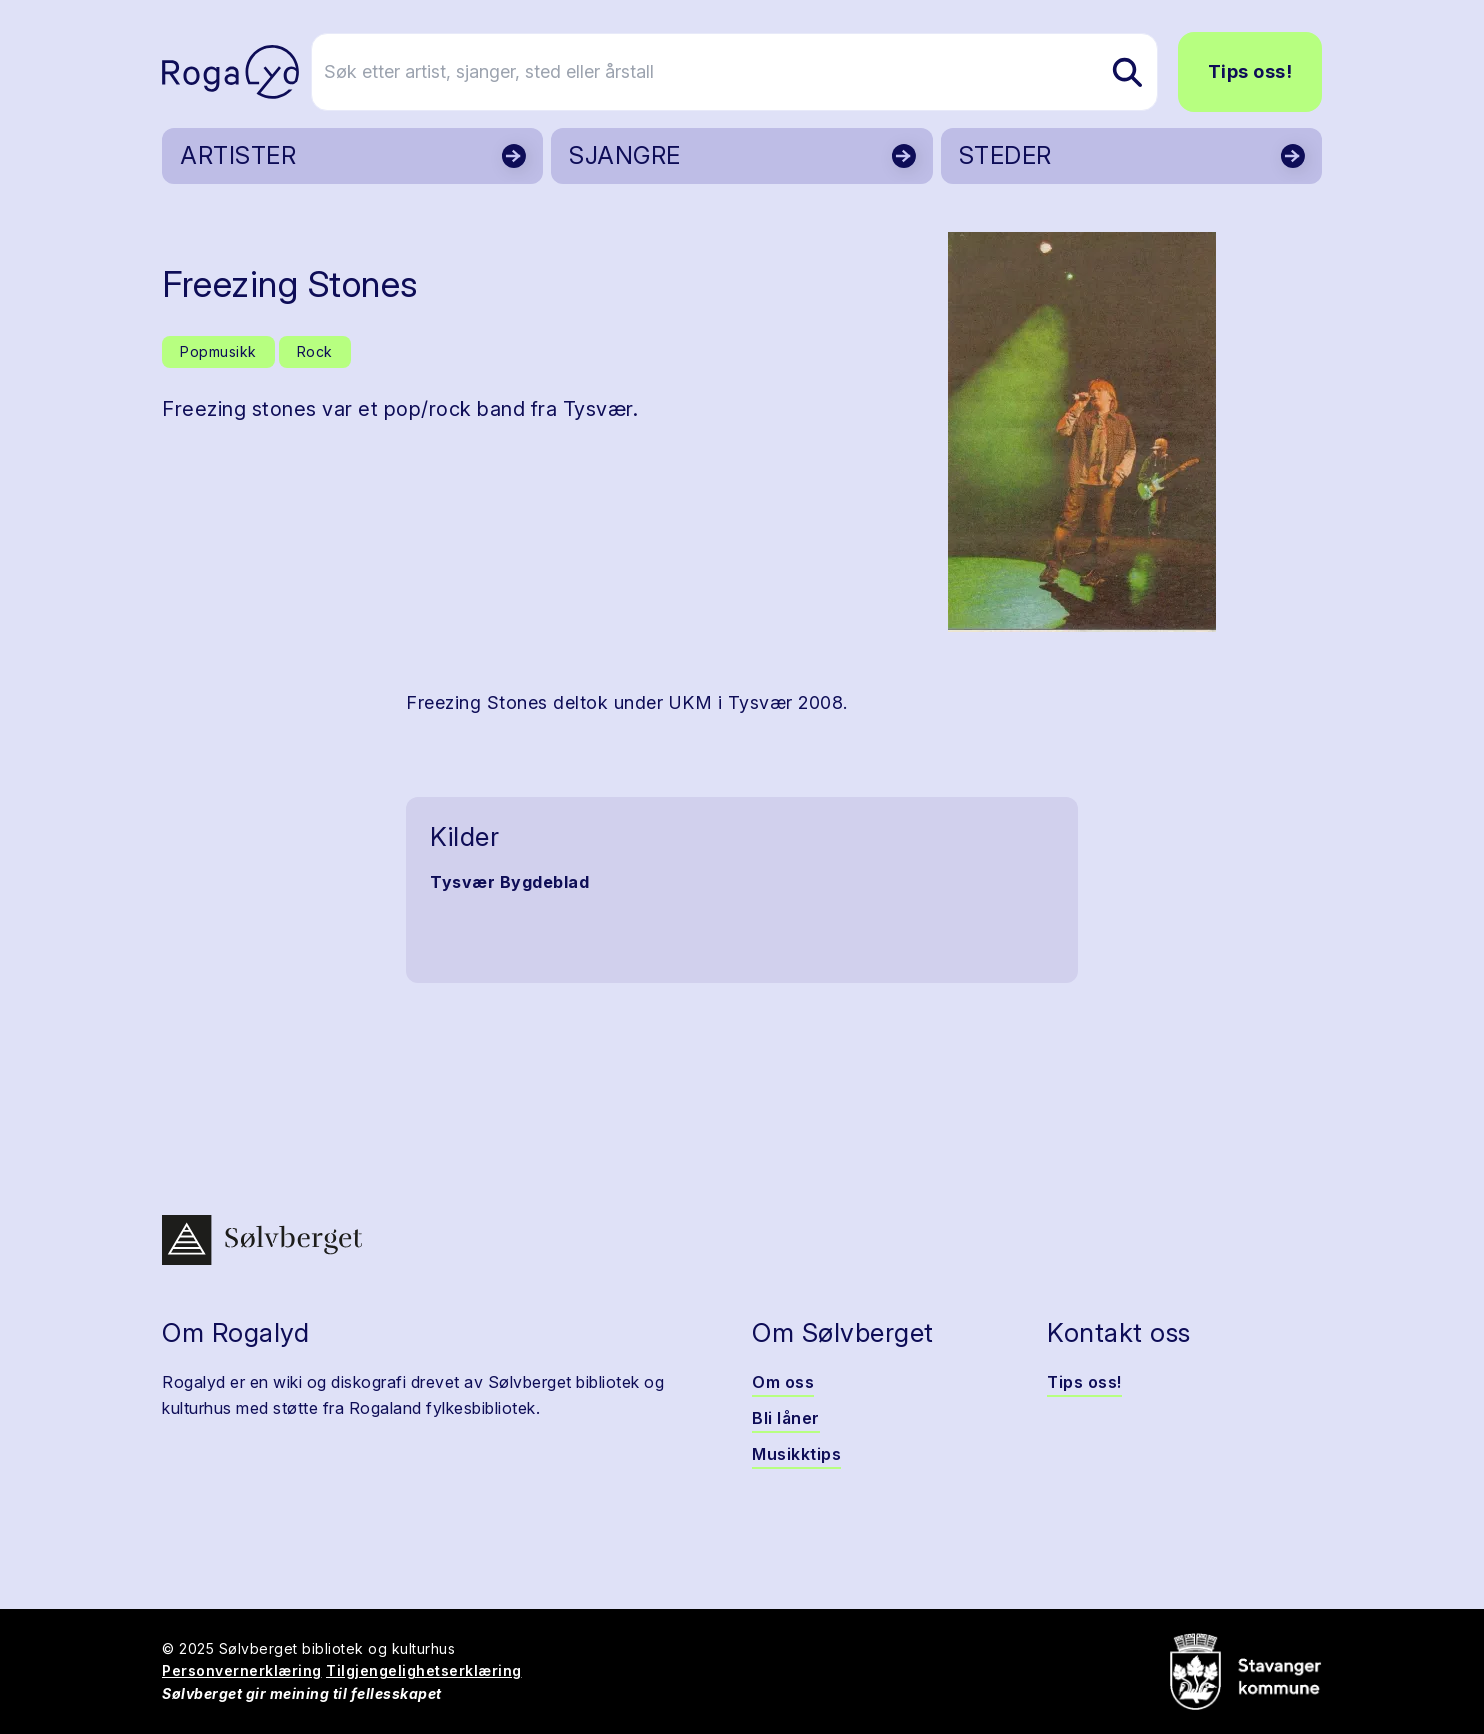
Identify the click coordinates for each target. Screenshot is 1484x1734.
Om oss (783, 1382)
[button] (1081, 432)
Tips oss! (1250, 71)
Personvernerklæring (242, 1670)
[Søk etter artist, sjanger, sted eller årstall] (751, 72)
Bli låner (786, 1418)
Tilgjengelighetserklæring (424, 1670)
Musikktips (796, 1454)
